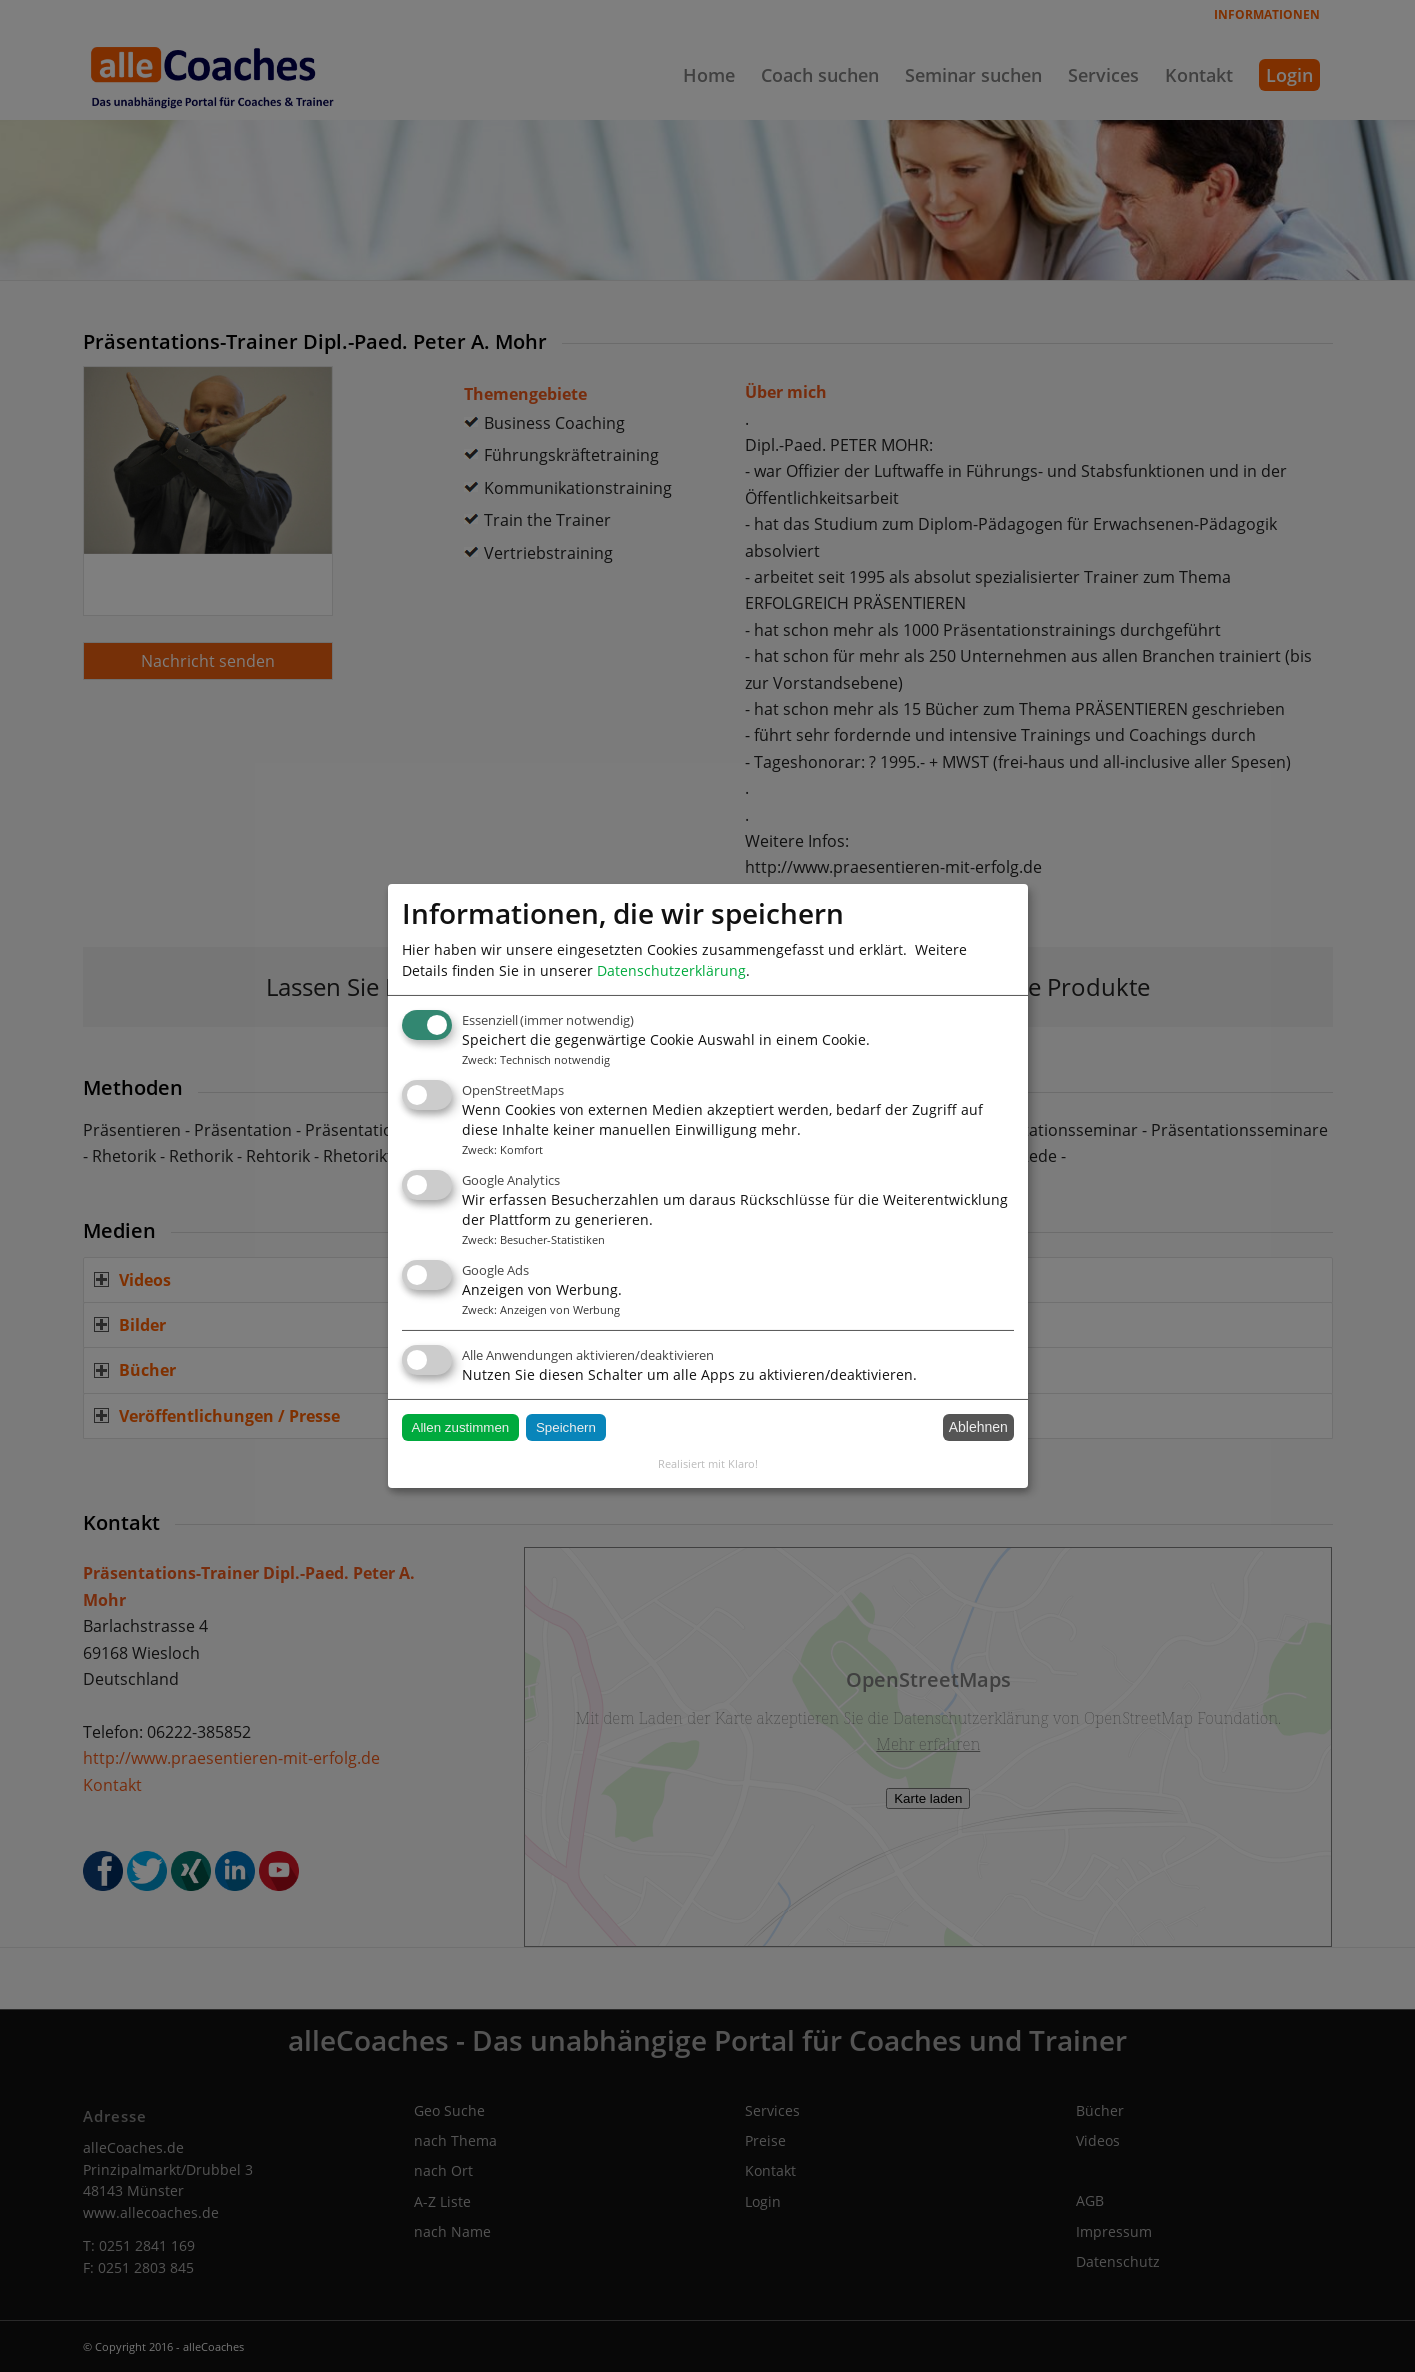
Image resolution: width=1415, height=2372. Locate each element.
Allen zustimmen (461, 1427)
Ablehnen (978, 1427)
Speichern (566, 1427)
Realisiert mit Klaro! (708, 1463)
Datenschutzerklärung (671, 970)
